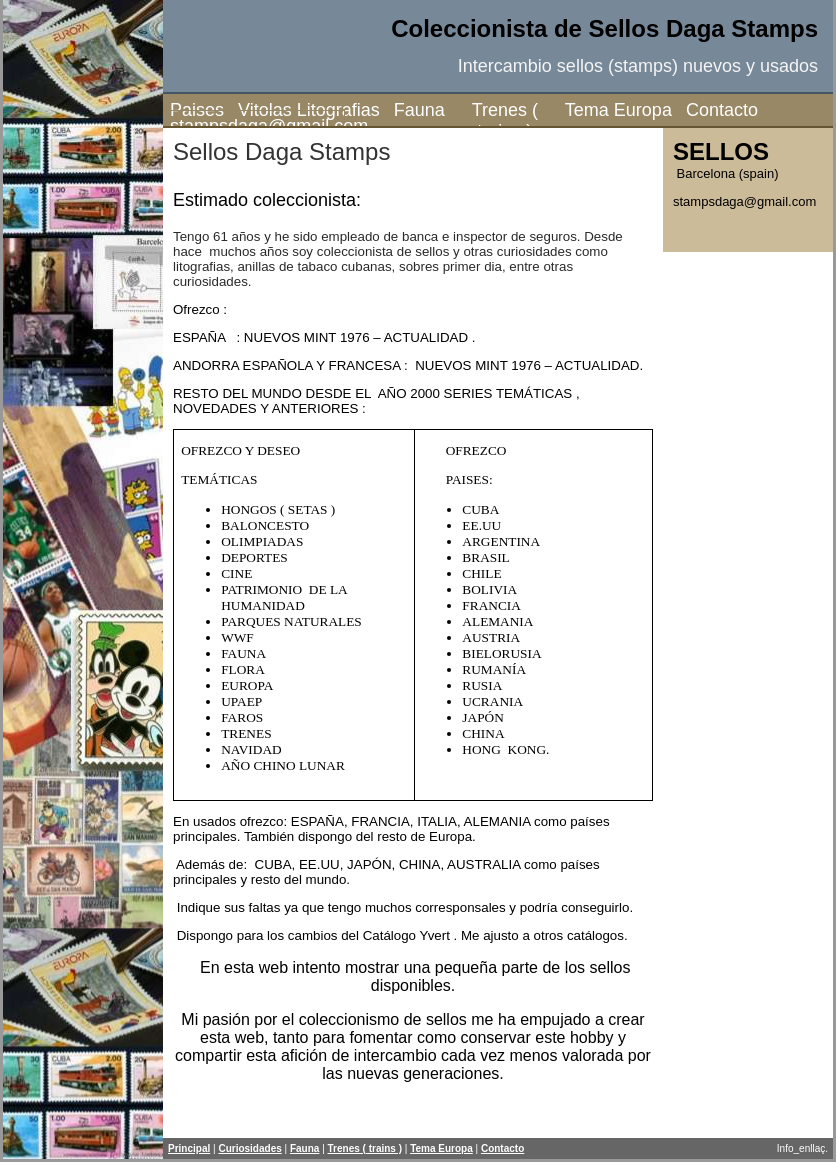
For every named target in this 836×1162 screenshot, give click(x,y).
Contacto (716, 110)
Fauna (419, 110)
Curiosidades (249, 1148)
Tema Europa (618, 110)
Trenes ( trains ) (505, 120)
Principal (189, 1148)
